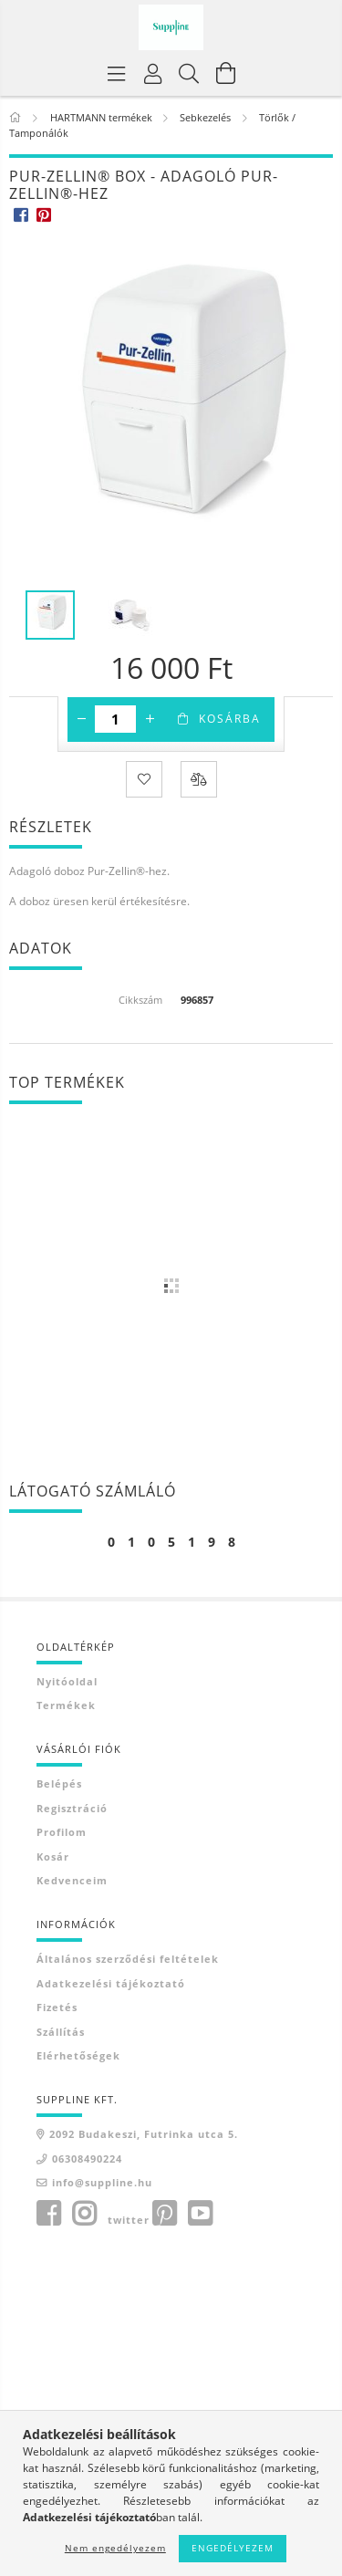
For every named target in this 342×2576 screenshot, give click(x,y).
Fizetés (57, 2007)
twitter (129, 2220)
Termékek (66, 1705)
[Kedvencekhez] (144, 779)
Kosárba (230, 718)
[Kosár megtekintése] (226, 73)
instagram (84, 2213)
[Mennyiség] (115, 719)
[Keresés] (189, 73)
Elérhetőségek (78, 2055)
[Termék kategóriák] (116, 73)
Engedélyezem (233, 2547)
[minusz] (81, 719)
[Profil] (153, 73)
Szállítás (60, 2032)
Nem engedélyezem (115, 2547)
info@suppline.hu (102, 2182)
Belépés (59, 1783)
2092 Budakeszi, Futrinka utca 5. (143, 2134)
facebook (48, 2213)
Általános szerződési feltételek (127, 1959)
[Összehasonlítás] (199, 779)
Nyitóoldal (67, 1681)
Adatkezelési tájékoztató (110, 1983)
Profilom (61, 1832)
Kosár (52, 1856)
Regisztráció (72, 1808)
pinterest (164, 2213)
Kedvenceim (72, 1880)
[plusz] (149, 719)
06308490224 (87, 2158)
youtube (200, 2213)
